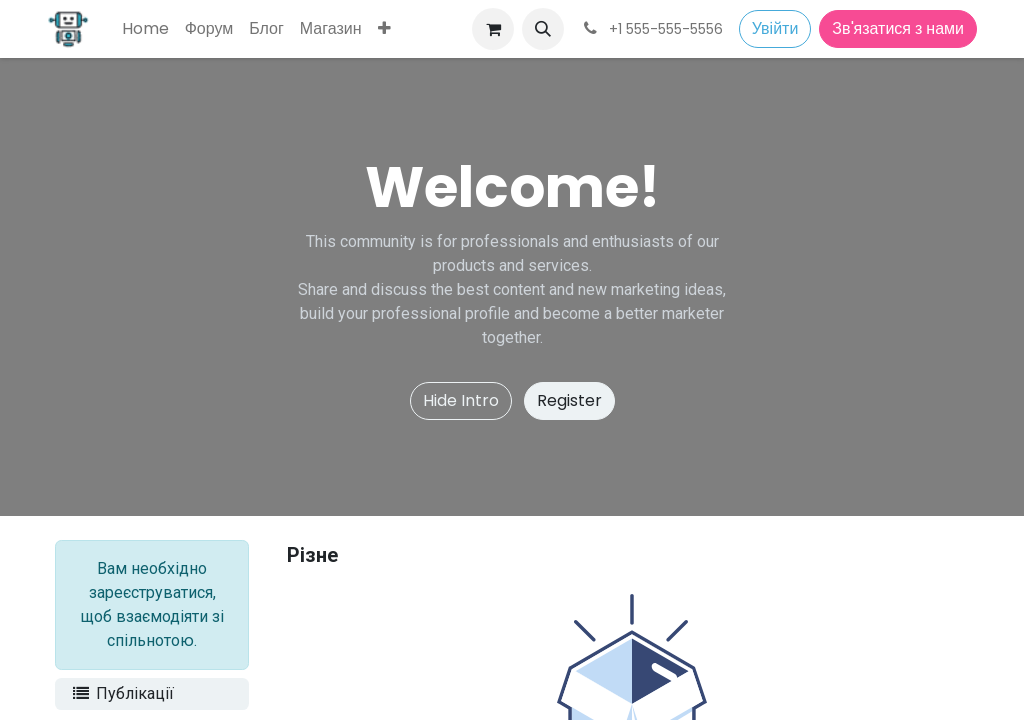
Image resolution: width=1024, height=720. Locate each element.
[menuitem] (145, 29)
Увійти (775, 28)
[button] (543, 29)
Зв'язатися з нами (898, 28)
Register (569, 400)
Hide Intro (461, 400)
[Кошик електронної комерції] (493, 29)
